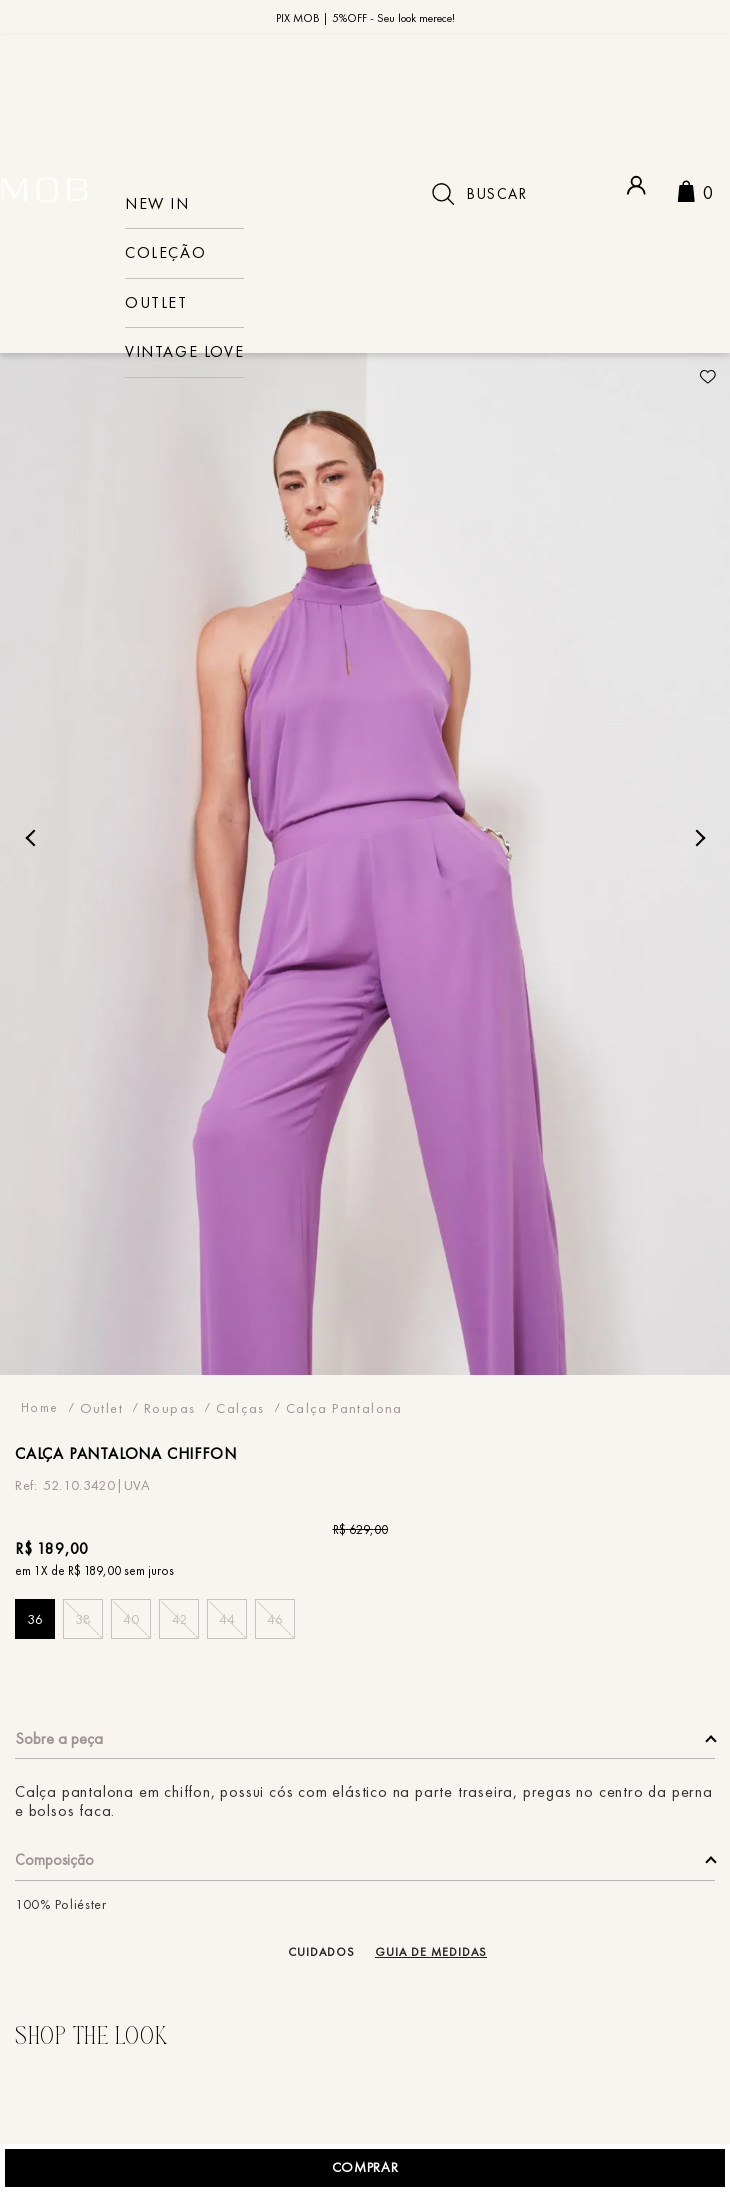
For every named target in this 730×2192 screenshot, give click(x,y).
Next (696, 857)
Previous (33, 857)
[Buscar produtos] (443, 194)
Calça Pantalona (344, 1427)
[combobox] (509, 194)
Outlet (156, 303)
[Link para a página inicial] (40, 1427)
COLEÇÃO (165, 253)
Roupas (169, 1427)
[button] (35, 1639)
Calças (240, 1427)
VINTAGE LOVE (184, 352)
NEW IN (157, 204)
